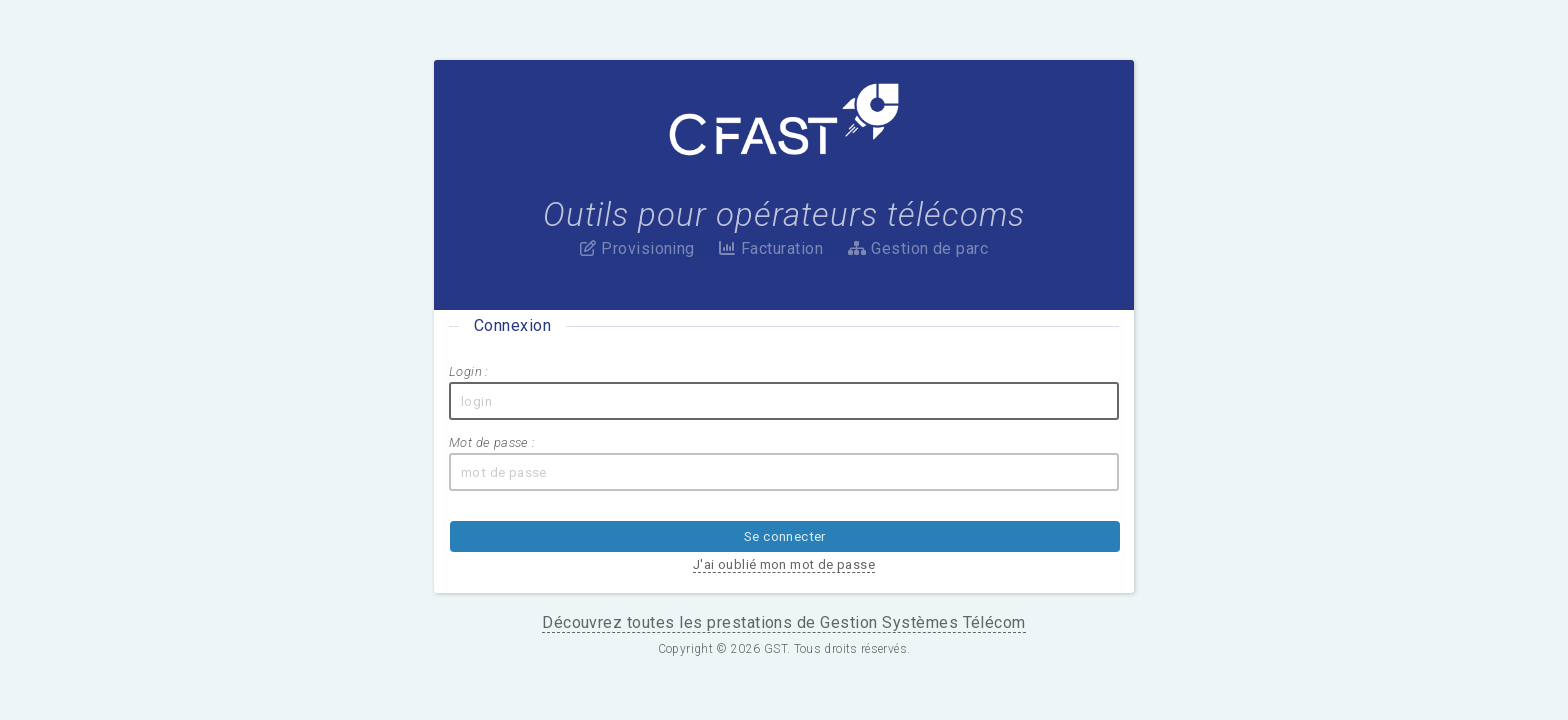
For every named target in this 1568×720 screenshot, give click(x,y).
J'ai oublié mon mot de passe (955, 478)
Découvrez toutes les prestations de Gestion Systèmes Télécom (784, 536)
